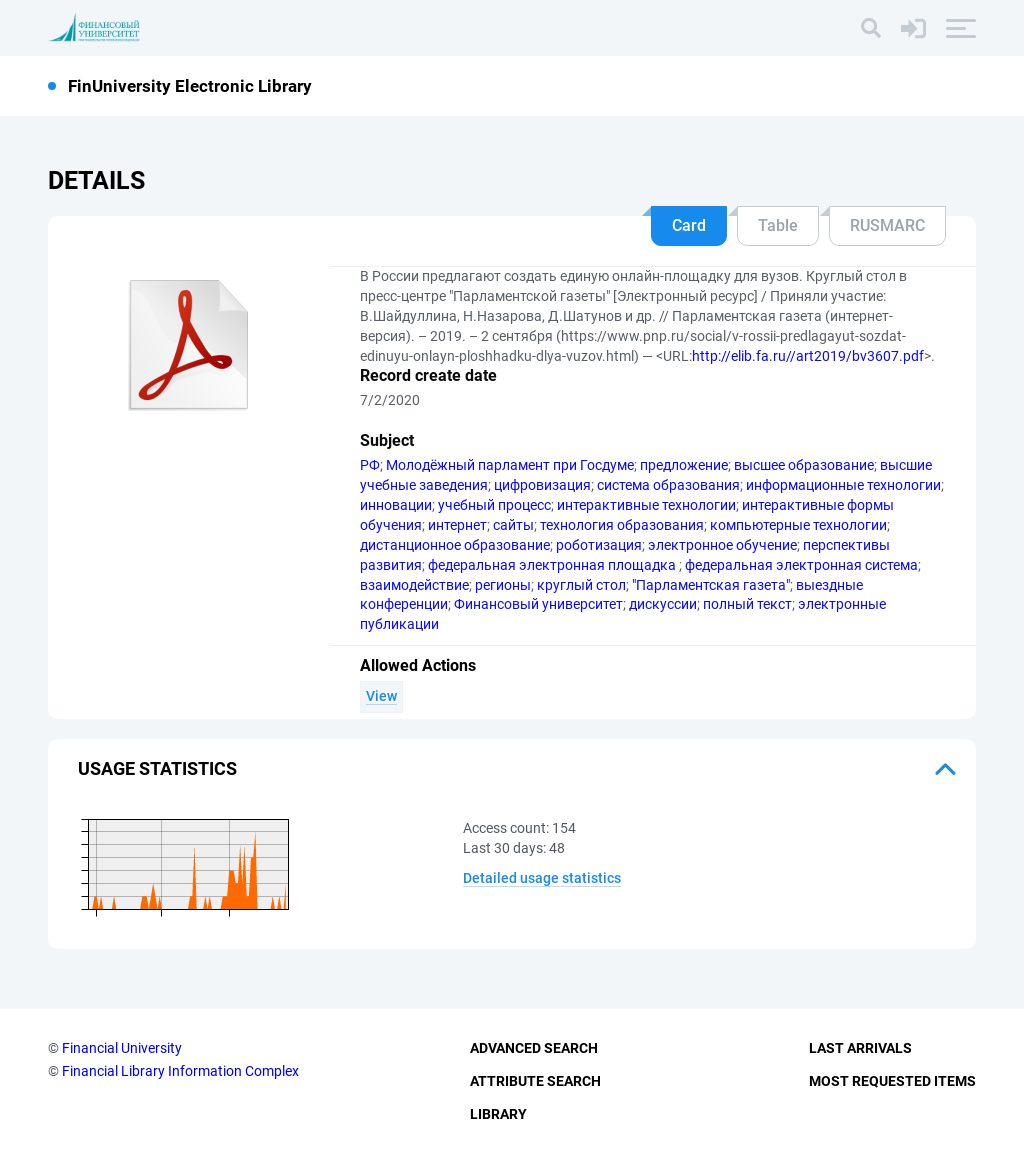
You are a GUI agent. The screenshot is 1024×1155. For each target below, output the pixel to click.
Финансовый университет (538, 604)
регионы (503, 585)
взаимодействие (414, 585)
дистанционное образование (455, 545)
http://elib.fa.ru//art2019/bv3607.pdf (808, 356)
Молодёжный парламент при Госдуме (510, 465)
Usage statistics (157, 768)
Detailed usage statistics (542, 878)
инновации (396, 505)
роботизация (599, 545)
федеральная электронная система (801, 565)
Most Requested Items (892, 1081)
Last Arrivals (860, 1048)
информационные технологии (843, 485)
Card (689, 225)
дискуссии (663, 604)
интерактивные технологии (646, 505)
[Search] (871, 28)
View (381, 696)
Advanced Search (534, 1048)
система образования (668, 485)
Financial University (122, 1048)
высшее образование (804, 465)
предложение (684, 465)
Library (498, 1114)
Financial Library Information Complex (180, 1071)
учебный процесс (494, 505)
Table (778, 225)
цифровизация (542, 485)
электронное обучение (722, 545)
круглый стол (581, 585)
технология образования (622, 525)
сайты (513, 525)
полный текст (747, 604)
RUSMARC (887, 225)
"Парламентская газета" (711, 585)
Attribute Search (535, 1081)
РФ (370, 465)
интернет (457, 525)
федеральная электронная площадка (553, 565)
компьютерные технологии (798, 525)
